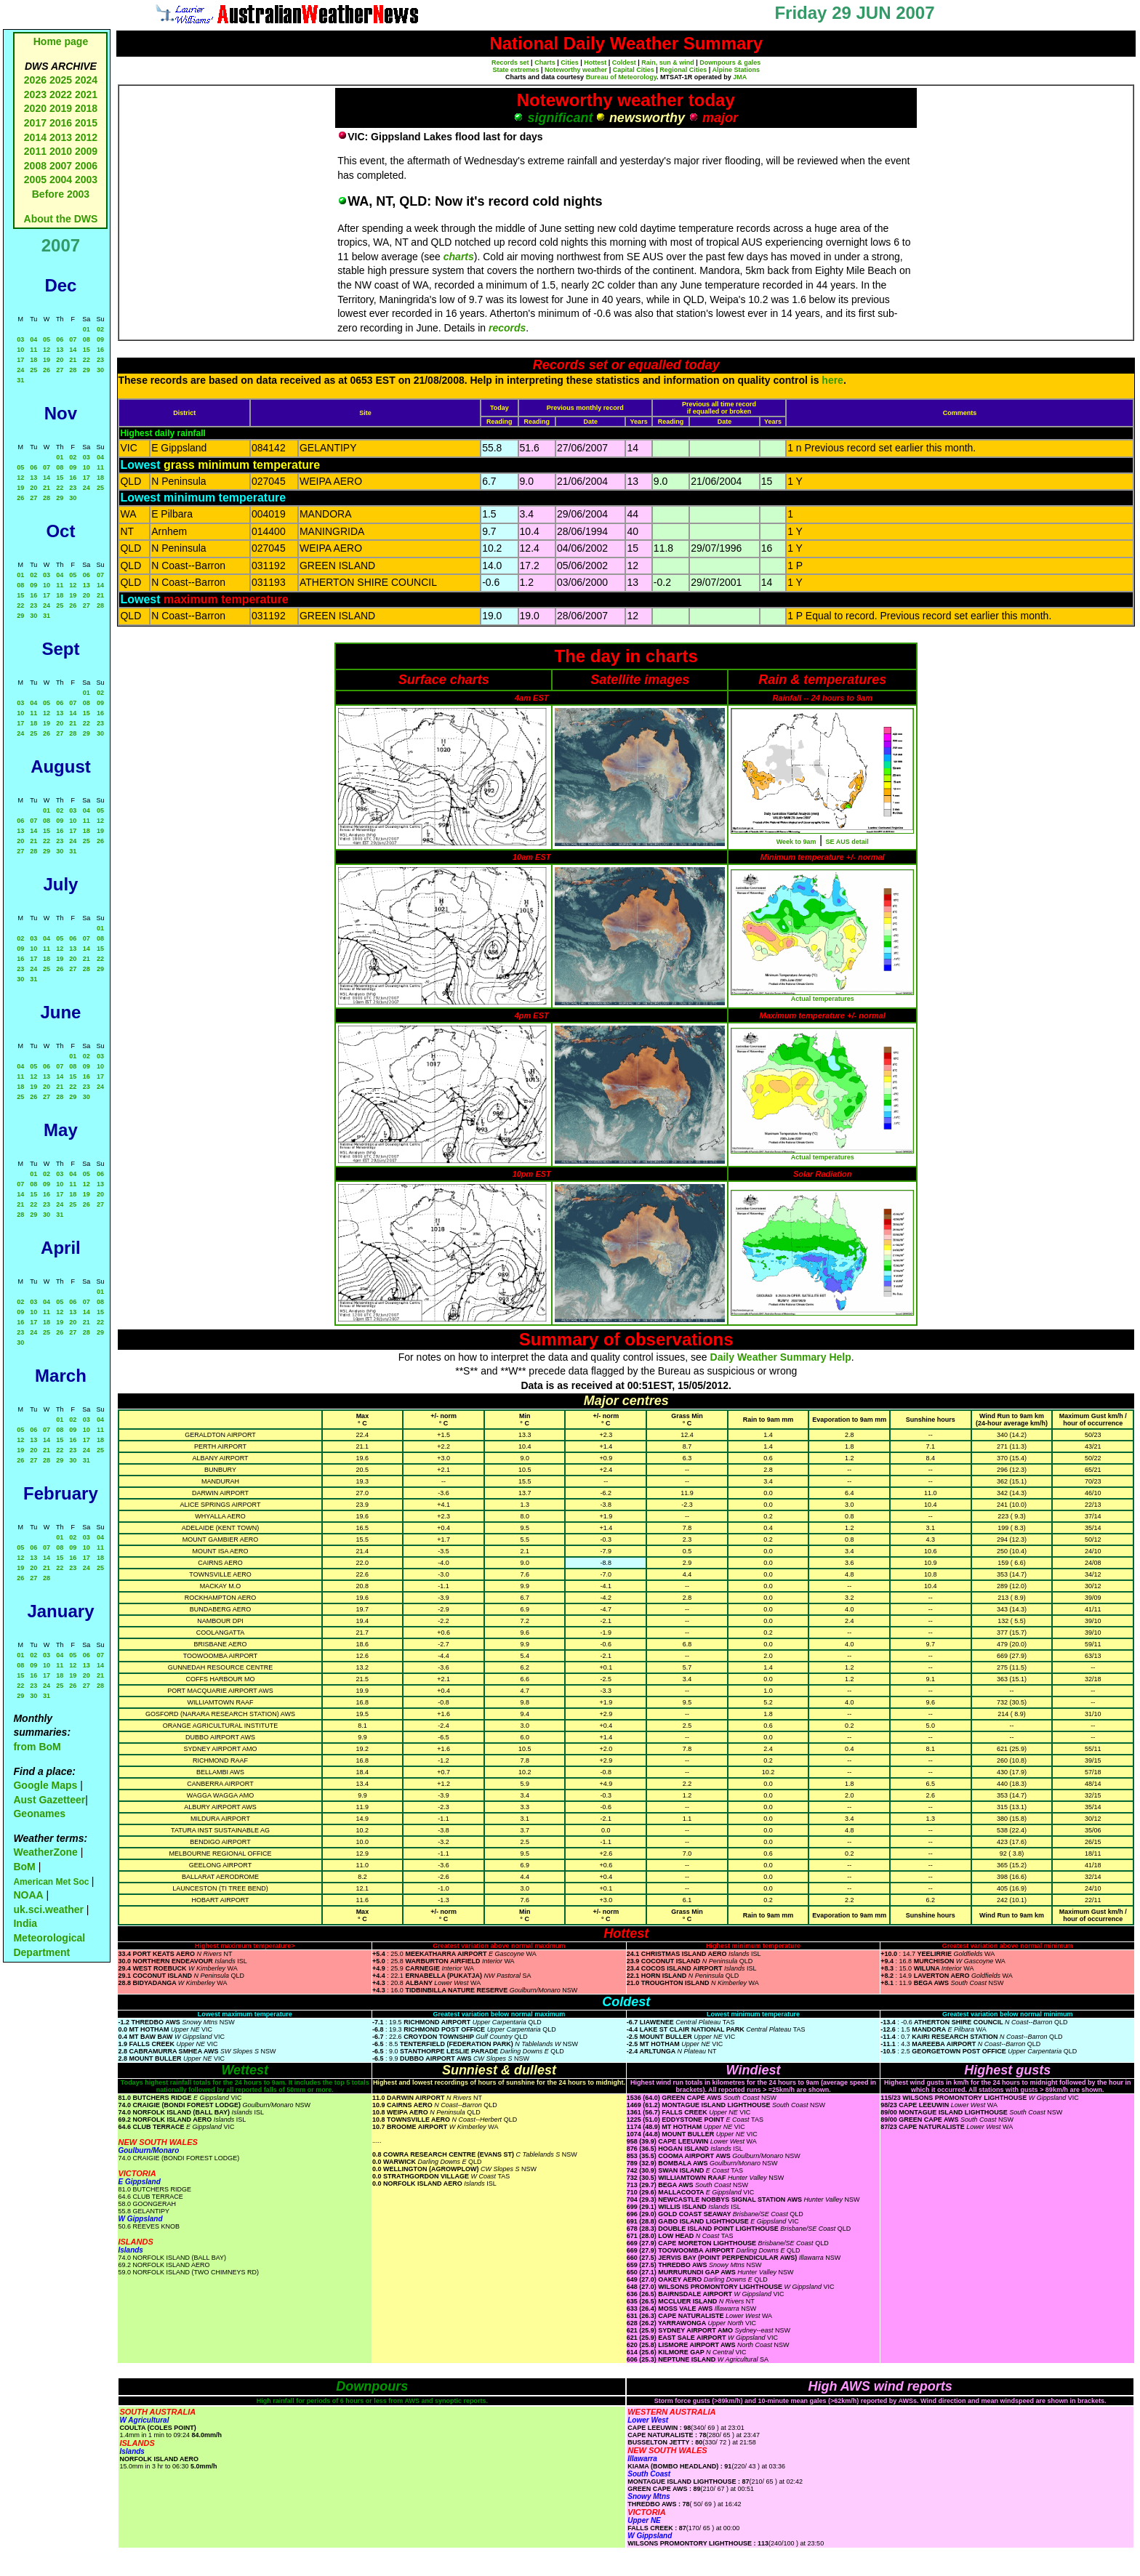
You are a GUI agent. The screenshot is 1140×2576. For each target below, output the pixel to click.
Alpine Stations (736, 69)
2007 (60, 166)
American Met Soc (52, 1882)
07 (72, 339)
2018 (86, 108)
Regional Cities (683, 69)
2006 (86, 166)
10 (20, 349)
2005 (35, 179)
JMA (740, 77)
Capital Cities (633, 69)
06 (59, 339)
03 (20, 339)
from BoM (36, 1746)
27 (59, 370)
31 (20, 380)
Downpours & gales (729, 62)
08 (86, 339)
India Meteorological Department (49, 1937)
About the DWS (61, 219)
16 (100, 349)
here (832, 380)
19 (46, 359)
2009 (86, 151)
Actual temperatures (822, 998)
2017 (35, 123)
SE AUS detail (847, 841)
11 (33, 349)
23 (100, 359)
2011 (35, 151)
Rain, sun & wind (667, 62)
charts (458, 256)
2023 (35, 94)
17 (20, 359)
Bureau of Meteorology (621, 77)
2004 (62, 179)
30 (100, 370)
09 (100, 339)
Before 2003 (60, 194)
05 (46, 339)
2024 (86, 80)
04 (33, 339)
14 (72, 349)
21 (72, 359)
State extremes (516, 69)
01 (86, 329)
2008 (35, 166)
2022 (60, 94)
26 (46, 370)
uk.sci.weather (48, 1909)
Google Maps (45, 1785)
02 (100, 329)
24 (20, 370)
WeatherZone (45, 1852)
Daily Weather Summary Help (780, 1357)
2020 (35, 108)
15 (86, 349)
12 (46, 349)
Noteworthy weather (576, 69)
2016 (60, 123)
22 (86, 359)
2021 (86, 94)
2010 (60, 151)
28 (72, 370)
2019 (60, 108)
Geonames (39, 1813)
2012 (86, 137)
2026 (35, 80)
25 (33, 370)
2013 (60, 137)
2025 (60, 80)
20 (59, 359)
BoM (24, 1866)
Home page (60, 41)
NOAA (28, 1895)
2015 (86, 123)
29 (86, 370)
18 (33, 359)
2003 (86, 179)
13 (59, 349)
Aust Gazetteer (49, 1800)
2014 (35, 137)
